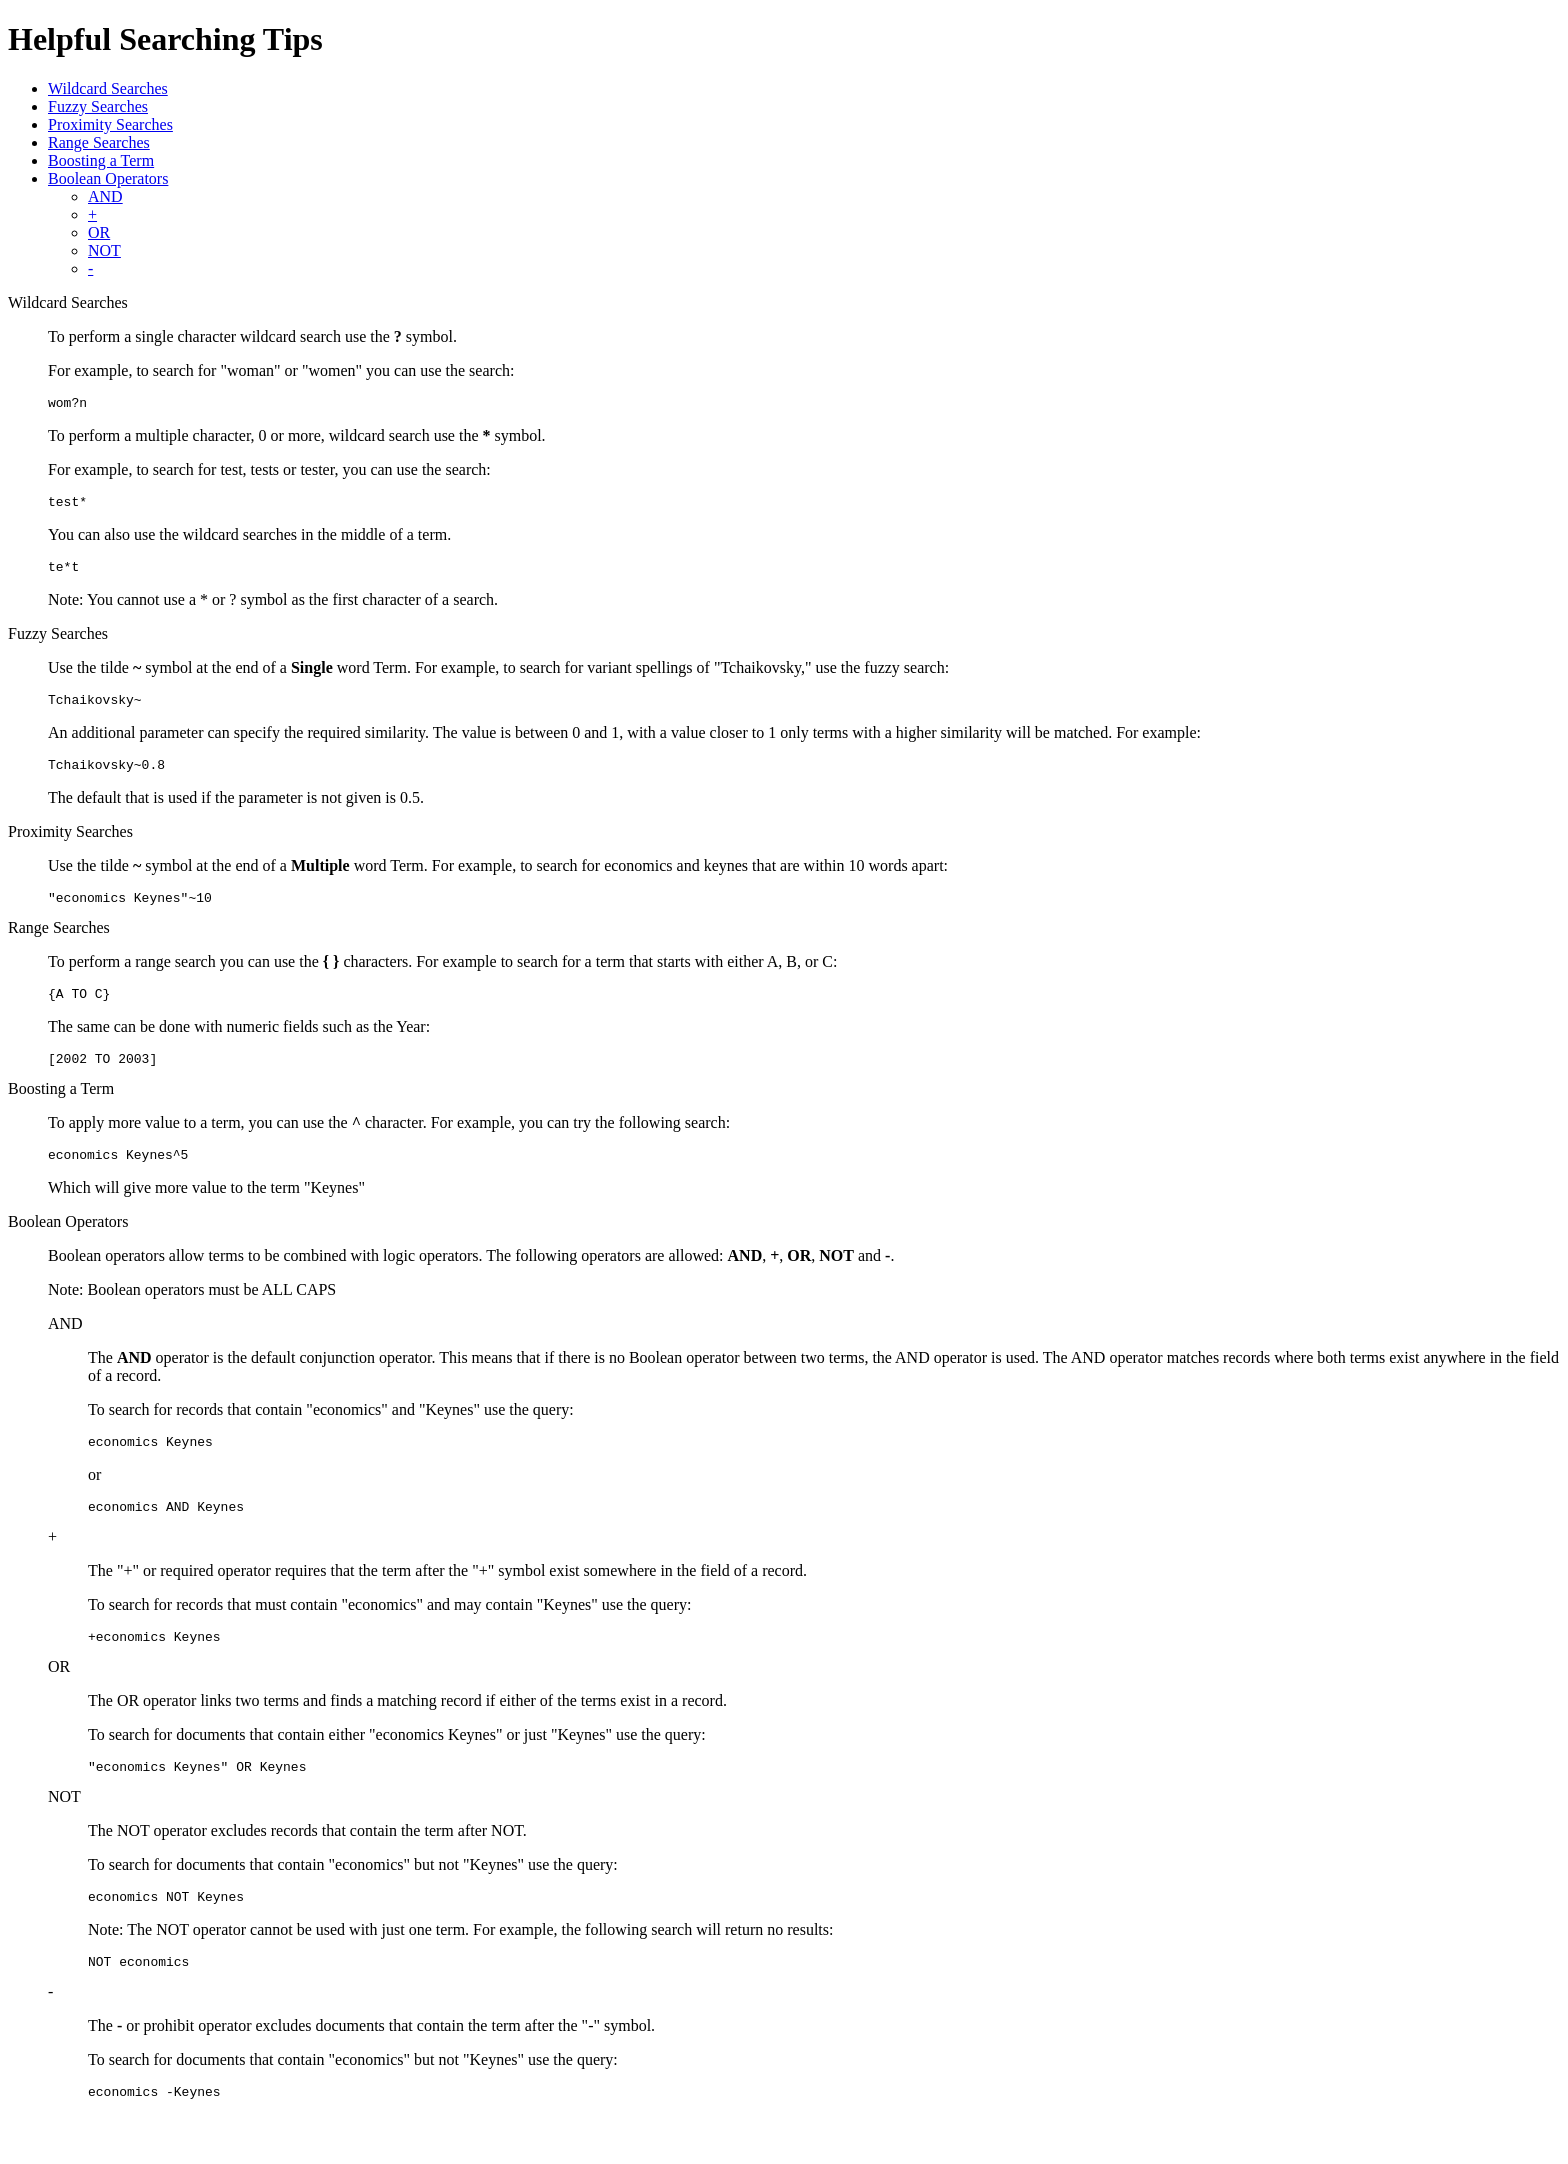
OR (99, 232)
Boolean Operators (108, 178)
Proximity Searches (110, 124)
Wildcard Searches (108, 88)
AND (105, 196)
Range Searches (99, 142)
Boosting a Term (101, 160)
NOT (104, 250)
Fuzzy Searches (98, 106)
